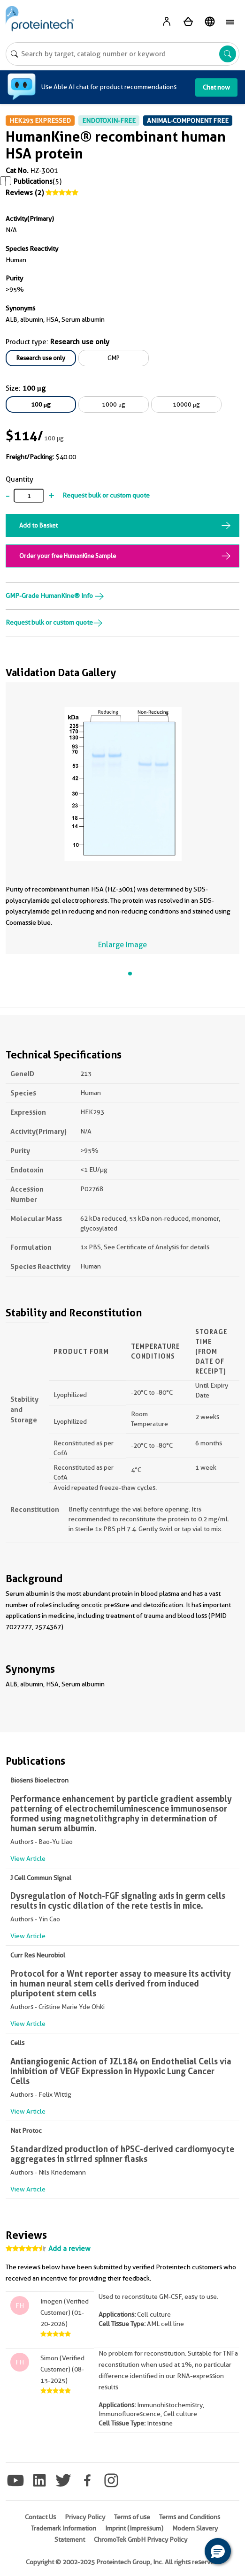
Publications (33, 181)
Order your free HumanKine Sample (67, 555)
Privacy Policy (85, 2517)
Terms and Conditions (189, 2517)
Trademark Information (63, 2528)
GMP (113, 358)
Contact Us (40, 2517)
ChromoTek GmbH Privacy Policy (140, 2539)
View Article (28, 1858)
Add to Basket (38, 525)
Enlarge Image (122, 944)
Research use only (40, 358)
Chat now (216, 87)
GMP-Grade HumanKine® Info (55, 595)
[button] (218, 2551)
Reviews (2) (25, 193)
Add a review (69, 2248)
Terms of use (132, 2517)
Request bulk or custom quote (106, 495)
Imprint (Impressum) (134, 2528)
